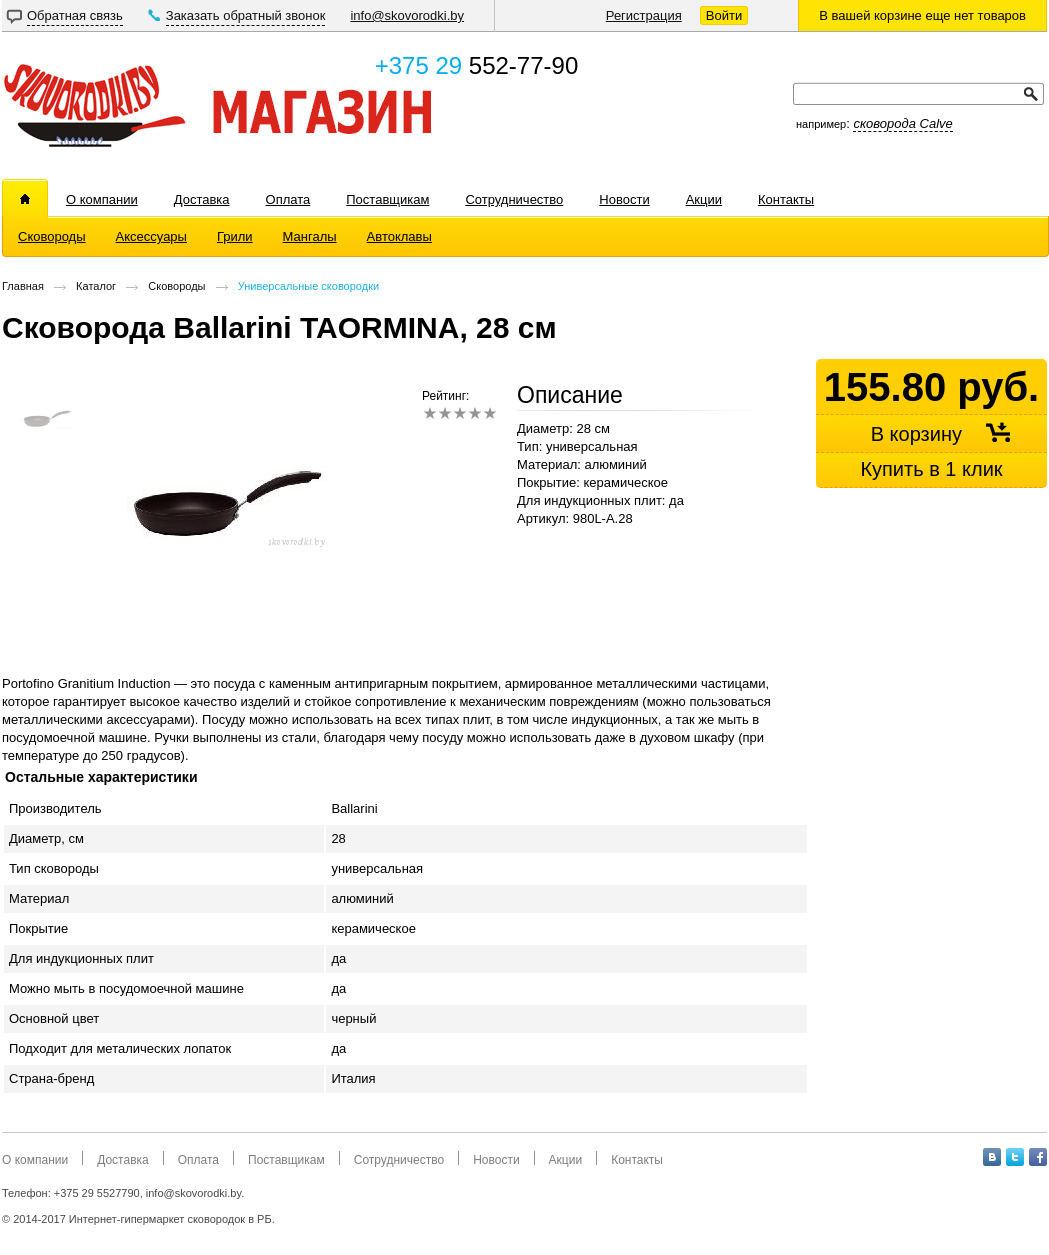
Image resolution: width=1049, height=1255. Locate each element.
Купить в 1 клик (931, 469)
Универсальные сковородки (308, 286)
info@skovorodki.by (407, 15)
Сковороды (176, 286)
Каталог (96, 286)
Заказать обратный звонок (246, 15)
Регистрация (644, 15)
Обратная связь (75, 15)
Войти (724, 15)
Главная (23, 286)
